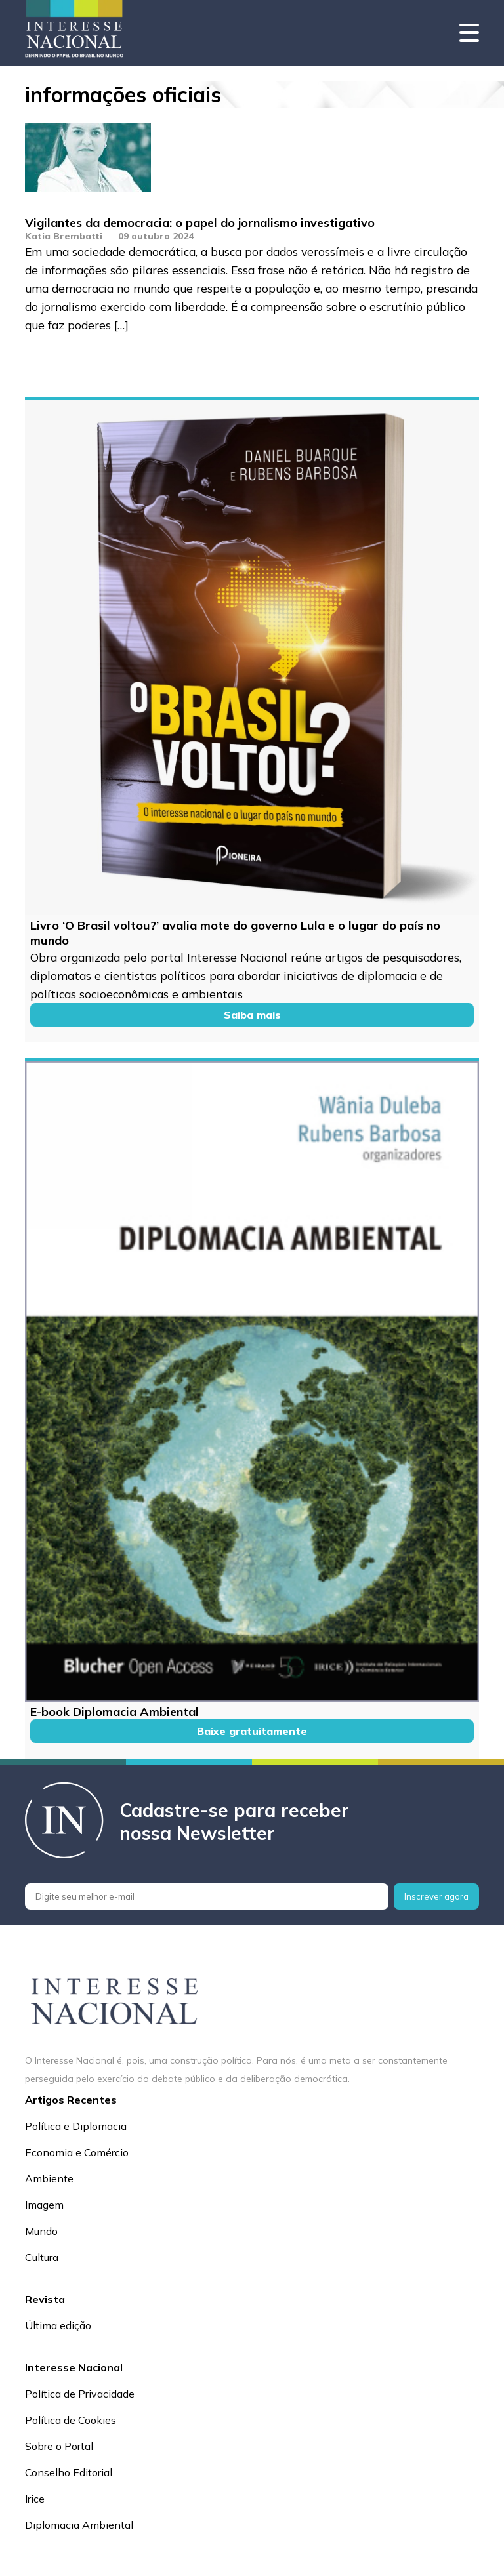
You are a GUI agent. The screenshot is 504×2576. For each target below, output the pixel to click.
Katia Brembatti (63, 236)
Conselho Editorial (68, 2472)
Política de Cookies (70, 2419)
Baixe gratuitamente (252, 1731)
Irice (35, 2498)
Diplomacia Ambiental (79, 2524)
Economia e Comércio (77, 2152)
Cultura (41, 2257)
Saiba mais (252, 1014)
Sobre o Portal (59, 2446)
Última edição (58, 2325)
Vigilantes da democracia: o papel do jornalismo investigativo (200, 222)
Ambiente (49, 2178)
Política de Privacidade (80, 2393)
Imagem (44, 2204)
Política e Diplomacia (76, 2126)
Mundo (41, 2231)
